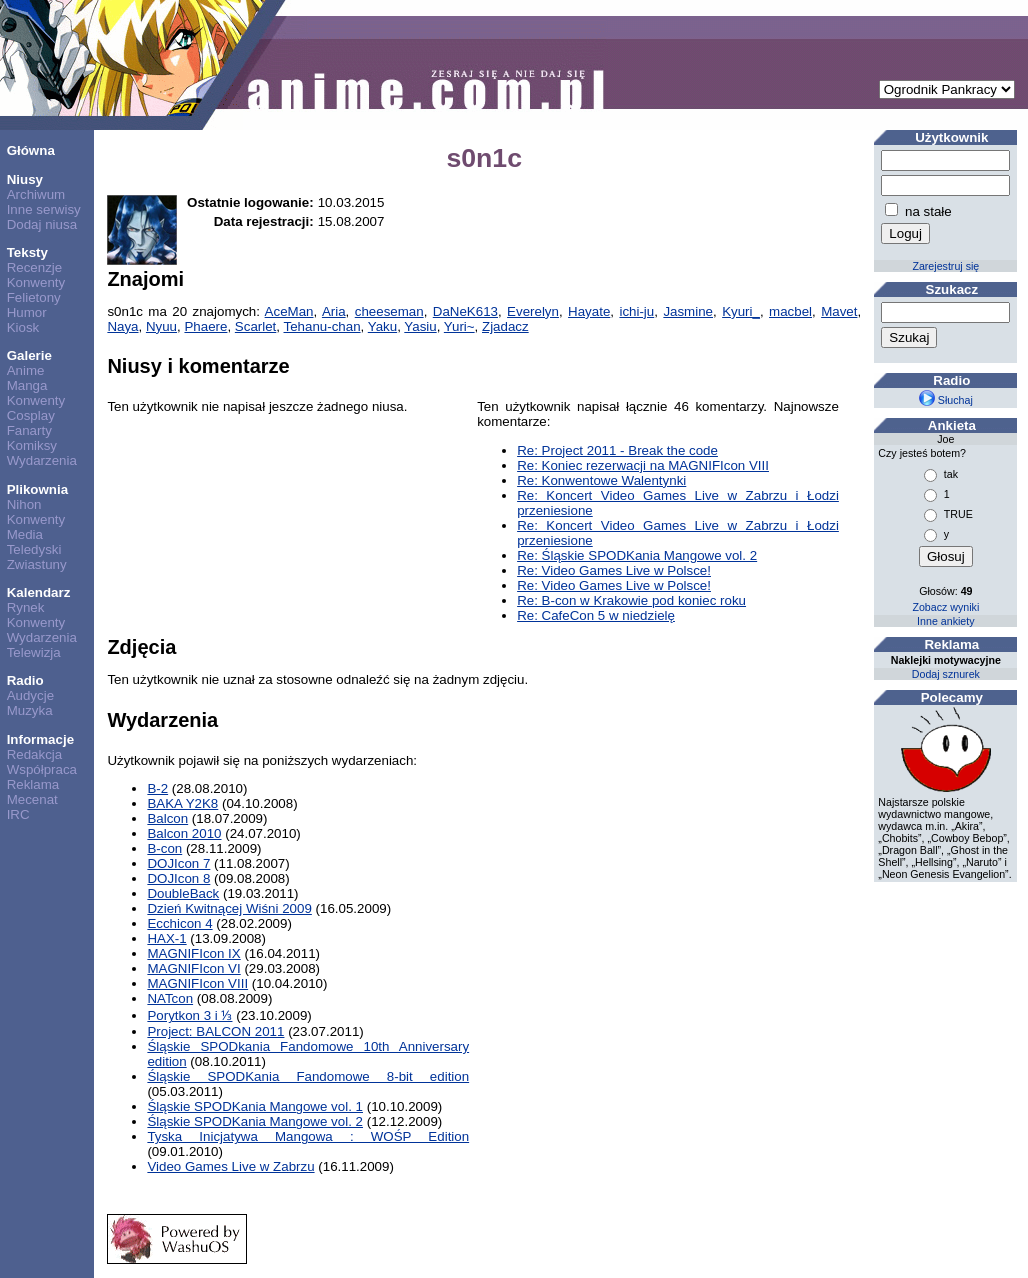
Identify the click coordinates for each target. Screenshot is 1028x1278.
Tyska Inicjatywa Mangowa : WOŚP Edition (308, 1136)
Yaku (382, 326)
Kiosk (23, 327)
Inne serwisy (44, 209)
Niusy (25, 179)
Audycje (30, 695)
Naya (122, 326)
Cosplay (31, 415)
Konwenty (36, 282)
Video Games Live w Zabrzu (230, 1166)
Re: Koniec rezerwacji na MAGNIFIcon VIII (643, 465)
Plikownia (37, 489)
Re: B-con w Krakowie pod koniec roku (631, 600)
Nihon (24, 504)
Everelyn (533, 311)
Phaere (205, 326)
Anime (26, 370)
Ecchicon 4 (179, 923)
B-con (164, 848)
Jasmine (688, 311)
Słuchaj (946, 400)
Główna (31, 150)
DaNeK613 (465, 311)
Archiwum (36, 194)
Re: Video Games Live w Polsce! (614, 570)
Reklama (33, 784)
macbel (790, 311)
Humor (27, 312)
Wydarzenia (42, 460)
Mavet (839, 311)
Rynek (26, 607)
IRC (18, 814)
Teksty (27, 252)
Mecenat (32, 799)
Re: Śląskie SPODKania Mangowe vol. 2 (637, 555)
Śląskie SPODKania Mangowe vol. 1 (255, 1106)
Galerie (29, 355)
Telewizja (34, 652)
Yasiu (420, 326)
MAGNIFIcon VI (193, 968)
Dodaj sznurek (946, 674)
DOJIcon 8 (178, 878)
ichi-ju (636, 311)
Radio (25, 680)
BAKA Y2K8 (182, 803)
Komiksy (32, 445)
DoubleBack (183, 893)
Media (25, 534)
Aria (334, 311)
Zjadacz (505, 326)
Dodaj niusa (42, 224)
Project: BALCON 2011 (215, 1031)
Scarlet (255, 326)
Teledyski (34, 549)
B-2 (157, 788)
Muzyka (30, 710)
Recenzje (35, 267)
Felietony (34, 297)
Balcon (167, 818)
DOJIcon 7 (178, 863)
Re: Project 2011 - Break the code (617, 450)
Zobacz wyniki (945, 607)
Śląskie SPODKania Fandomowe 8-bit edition (308, 1076)
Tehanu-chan (322, 326)
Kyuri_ (741, 311)
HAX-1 (166, 938)
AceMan (289, 311)
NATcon (170, 998)
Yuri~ (459, 326)
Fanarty (29, 430)
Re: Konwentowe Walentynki (601, 480)
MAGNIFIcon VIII (197, 983)
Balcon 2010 (184, 833)
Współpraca (42, 769)
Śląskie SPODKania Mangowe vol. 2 (255, 1121)
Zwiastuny (37, 564)
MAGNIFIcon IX (193, 953)
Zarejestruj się (945, 266)
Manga (27, 385)
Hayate (589, 311)
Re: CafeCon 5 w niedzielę (596, 615)
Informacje (40, 739)
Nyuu (161, 326)
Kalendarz (39, 592)
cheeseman (389, 311)
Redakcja (35, 754)
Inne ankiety (945, 621)
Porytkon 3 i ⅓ (189, 1015)
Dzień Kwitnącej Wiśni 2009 (229, 908)
